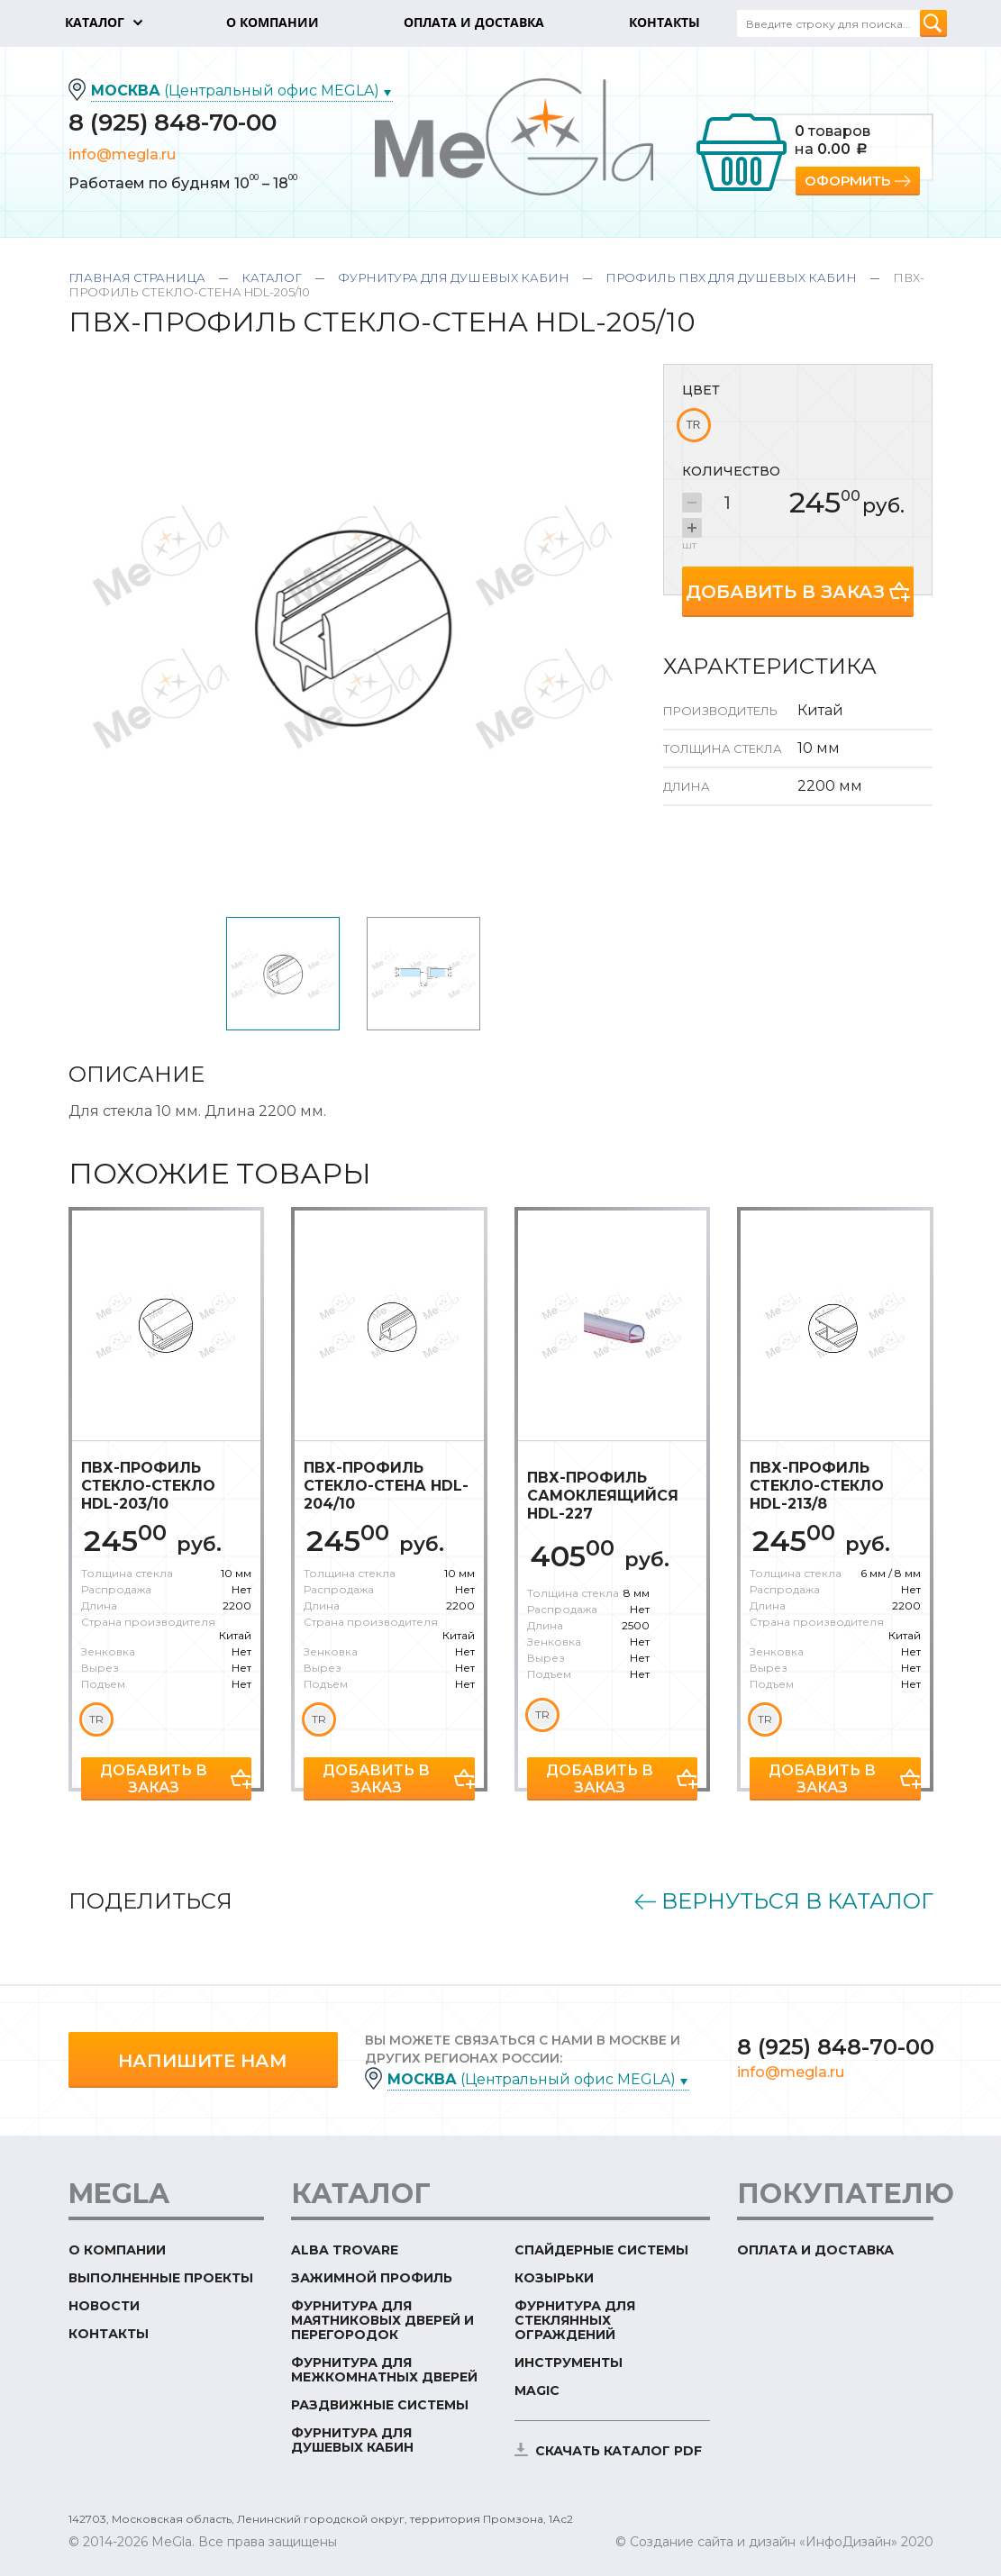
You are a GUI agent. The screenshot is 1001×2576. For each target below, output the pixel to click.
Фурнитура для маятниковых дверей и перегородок (382, 2320)
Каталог (271, 277)
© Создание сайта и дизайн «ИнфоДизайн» (756, 2542)
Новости (104, 2306)
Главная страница (136, 277)
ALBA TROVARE (344, 2250)
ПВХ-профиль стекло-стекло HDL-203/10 (148, 1485)
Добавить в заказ (785, 592)
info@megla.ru (122, 154)
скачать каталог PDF (618, 2451)
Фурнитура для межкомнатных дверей (384, 2369)
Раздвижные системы (380, 2405)
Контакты (108, 2334)
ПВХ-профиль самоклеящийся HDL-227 (602, 1495)
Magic (537, 2390)
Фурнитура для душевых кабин (453, 277)
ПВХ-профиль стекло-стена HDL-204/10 (386, 1485)
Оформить (847, 180)
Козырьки (554, 2278)
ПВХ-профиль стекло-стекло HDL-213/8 (817, 1485)
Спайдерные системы (601, 2250)
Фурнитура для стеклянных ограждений (574, 2320)
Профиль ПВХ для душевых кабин (731, 277)
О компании (117, 2250)
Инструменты (568, 2362)
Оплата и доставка (815, 2250)
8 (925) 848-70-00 (172, 122)
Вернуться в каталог (797, 1901)
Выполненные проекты (160, 2278)
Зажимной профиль (371, 2278)
